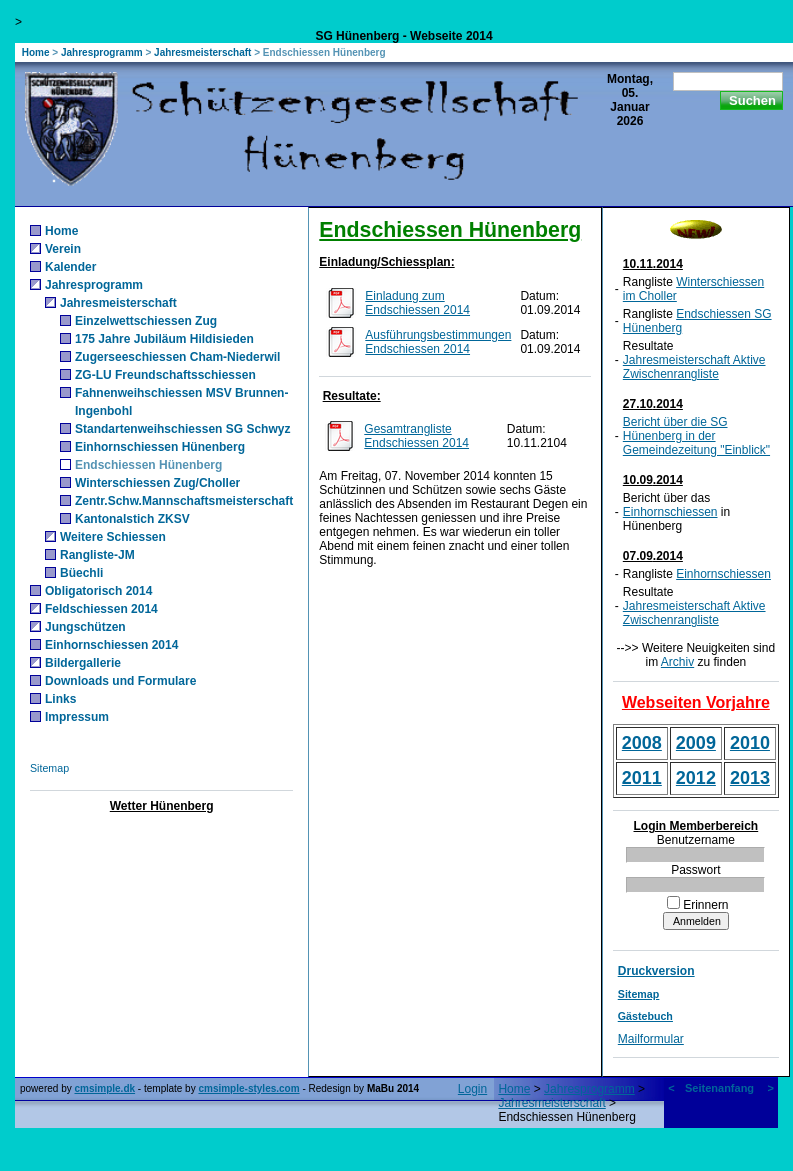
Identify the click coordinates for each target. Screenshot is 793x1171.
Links (60, 699)
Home (36, 52)
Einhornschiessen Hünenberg (160, 447)
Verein (63, 249)
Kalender (70, 267)
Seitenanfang (719, 1088)
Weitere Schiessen (113, 537)
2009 (696, 743)
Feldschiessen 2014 (101, 609)
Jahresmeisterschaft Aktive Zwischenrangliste (694, 367)
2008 (642, 743)
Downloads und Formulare (120, 681)
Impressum (77, 717)
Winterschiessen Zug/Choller (157, 483)
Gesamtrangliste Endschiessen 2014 (416, 436)
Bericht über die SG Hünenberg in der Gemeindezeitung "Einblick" (696, 436)
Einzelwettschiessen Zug (146, 321)
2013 (750, 778)
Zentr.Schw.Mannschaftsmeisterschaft (184, 501)
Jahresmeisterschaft (202, 52)
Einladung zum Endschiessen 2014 (417, 303)
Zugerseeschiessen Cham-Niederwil (177, 357)
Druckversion (656, 971)
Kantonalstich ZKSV (132, 519)
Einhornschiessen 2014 (111, 645)
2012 (696, 778)
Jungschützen (85, 627)
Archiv (677, 662)
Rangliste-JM (97, 555)
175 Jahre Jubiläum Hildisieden (164, 339)
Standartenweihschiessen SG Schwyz (182, 429)
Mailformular (651, 1039)
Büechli (81, 573)
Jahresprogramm (102, 52)
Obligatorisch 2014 (98, 591)
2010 (750, 743)
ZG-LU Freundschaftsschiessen (165, 375)
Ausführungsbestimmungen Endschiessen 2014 (438, 342)
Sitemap (49, 768)
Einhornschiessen (670, 512)
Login (472, 1089)
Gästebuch (645, 1016)
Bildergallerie (83, 663)
